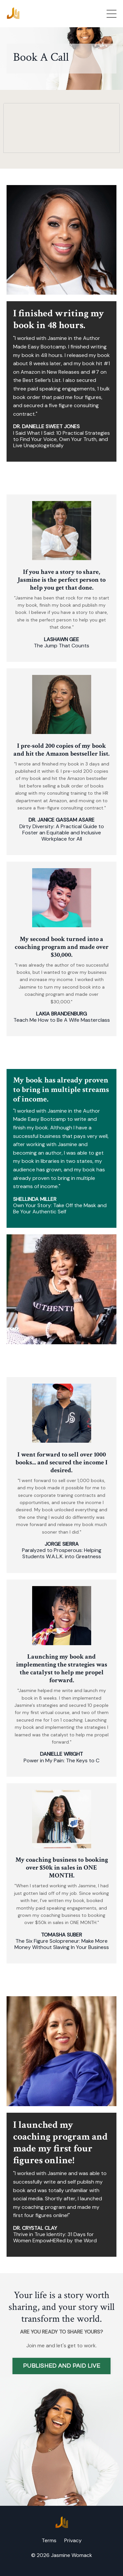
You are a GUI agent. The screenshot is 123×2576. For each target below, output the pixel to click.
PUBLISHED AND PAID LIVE (61, 2366)
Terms (49, 2540)
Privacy (73, 2540)
